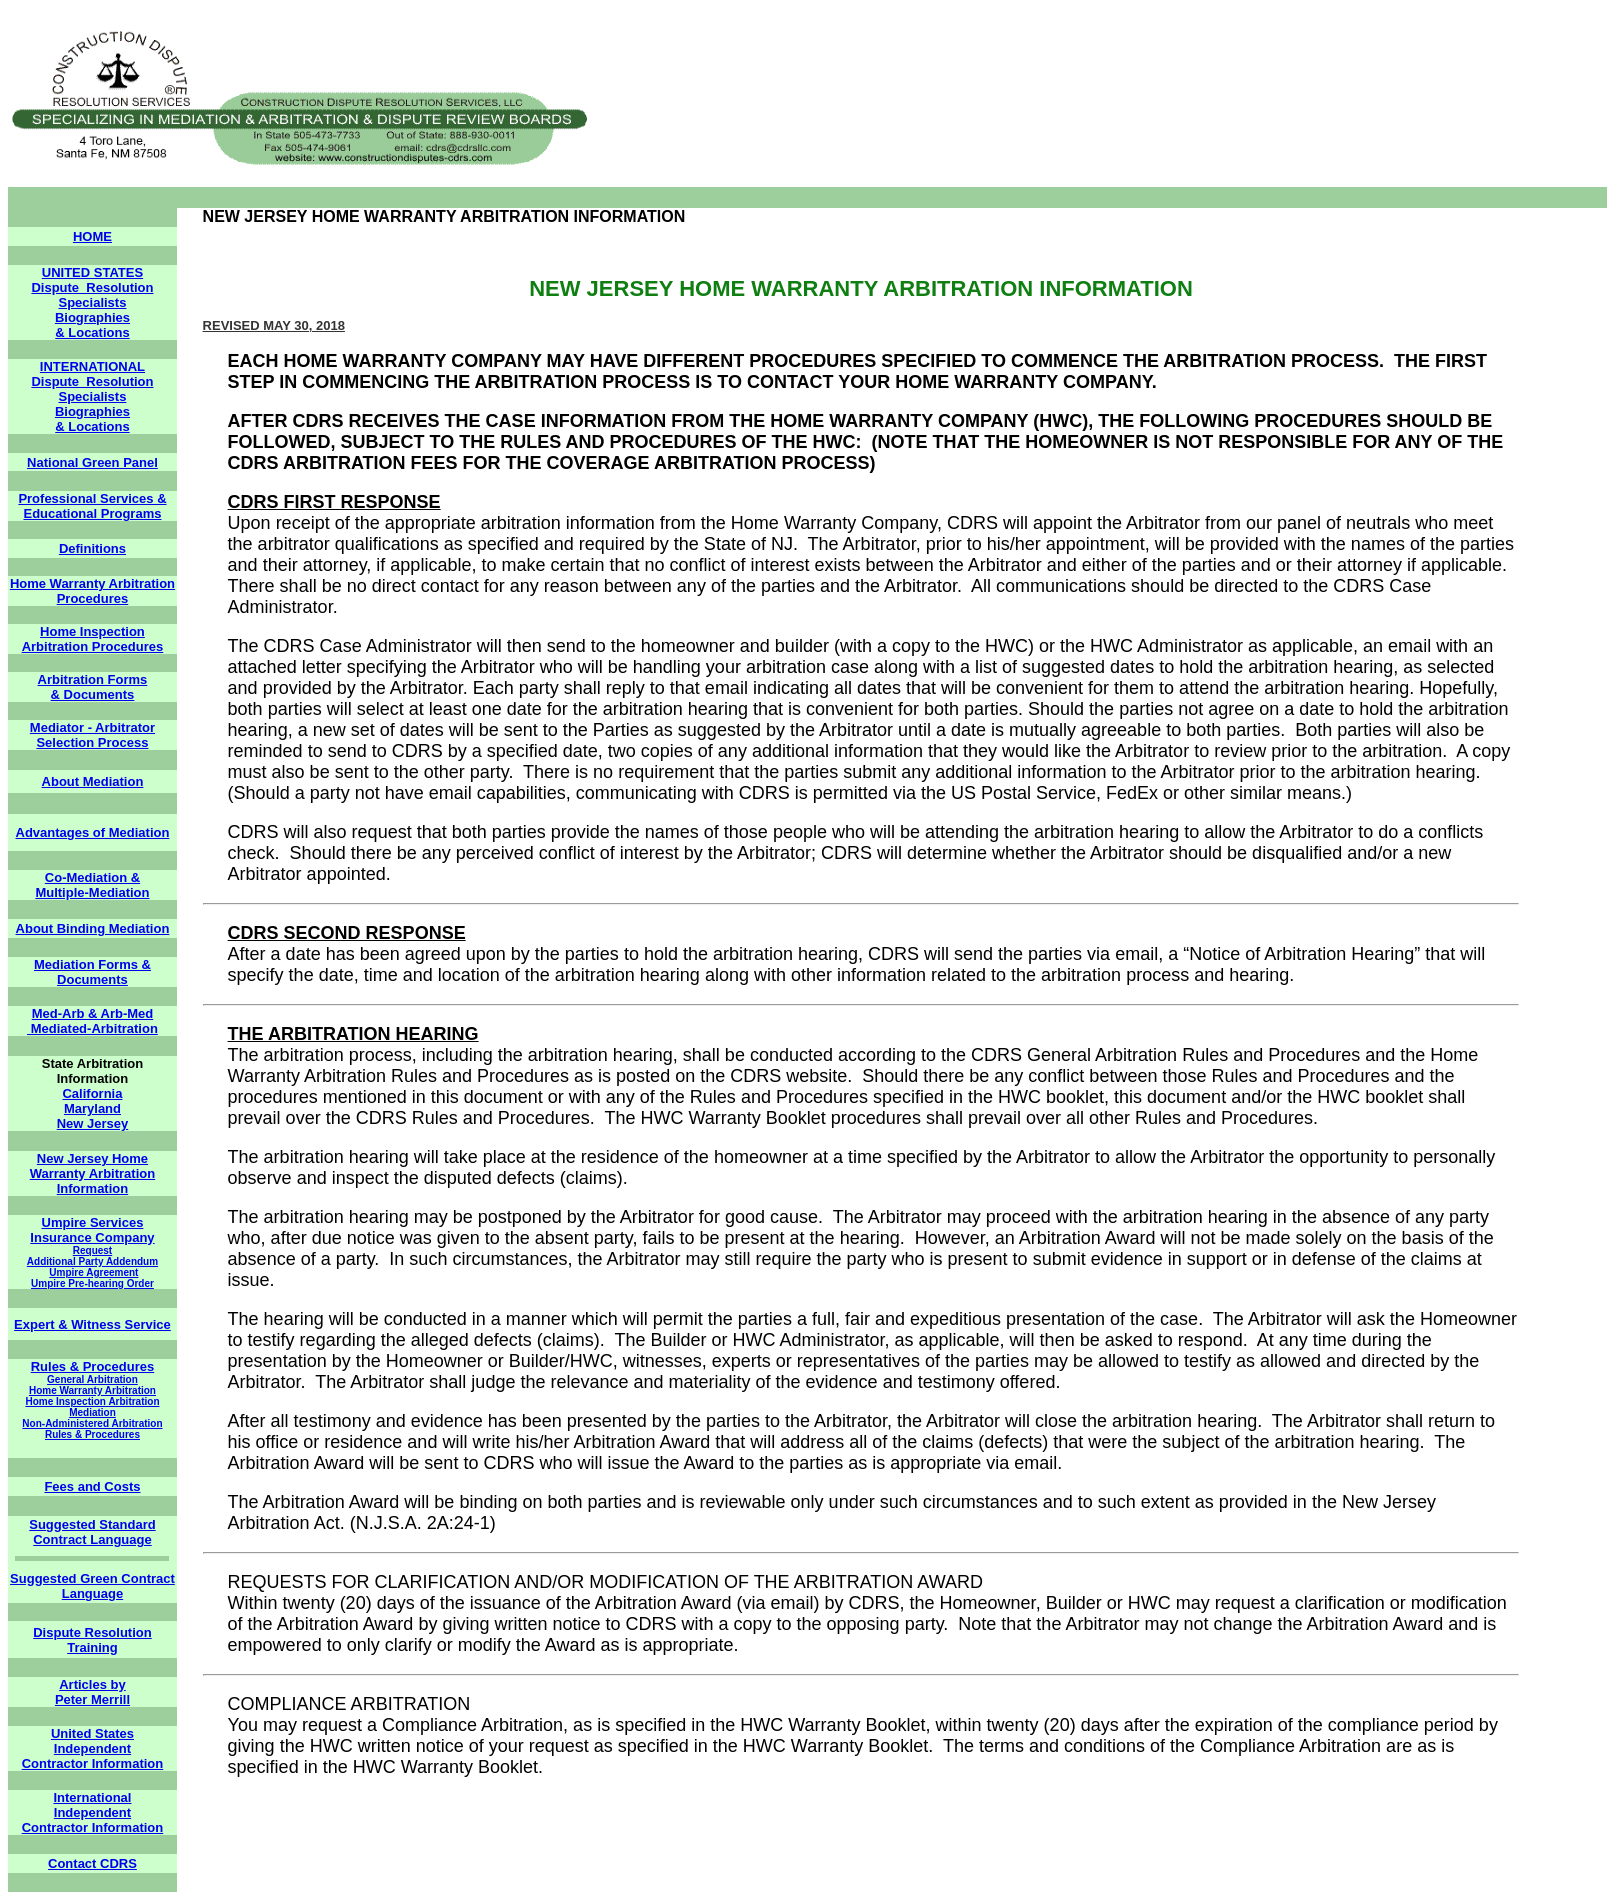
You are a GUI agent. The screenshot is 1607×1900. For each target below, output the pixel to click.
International (92, 1797)
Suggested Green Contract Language (92, 1586)
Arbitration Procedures (93, 646)
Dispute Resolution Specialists (92, 295)
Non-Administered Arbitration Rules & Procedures (92, 1429)
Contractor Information (93, 1763)
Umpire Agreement (93, 1272)
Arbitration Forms (93, 679)
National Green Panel (92, 462)
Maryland (92, 1108)
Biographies (92, 317)
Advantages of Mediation (93, 832)
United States (92, 1733)
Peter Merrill (92, 1699)
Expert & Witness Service (92, 1324)
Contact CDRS (92, 1863)
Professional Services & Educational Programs (92, 506)
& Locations (92, 332)
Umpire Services (93, 1222)
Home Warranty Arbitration (92, 1390)
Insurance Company (92, 1237)
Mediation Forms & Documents (92, 972)
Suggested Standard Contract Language (92, 1532)
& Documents (93, 694)
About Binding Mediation (93, 928)
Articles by (92, 1684)
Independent (92, 1748)
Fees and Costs (92, 1486)
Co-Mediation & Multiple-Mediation (92, 885)
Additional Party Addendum (92, 1261)
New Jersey (93, 1123)
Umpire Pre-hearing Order (92, 1283)
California (92, 1093)
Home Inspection (92, 631)
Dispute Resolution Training (92, 1640)
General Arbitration (92, 1379)
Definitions (92, 548)
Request (92, 1250)
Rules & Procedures (93, 1366)
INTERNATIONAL (92, 366)
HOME (92, 236)
